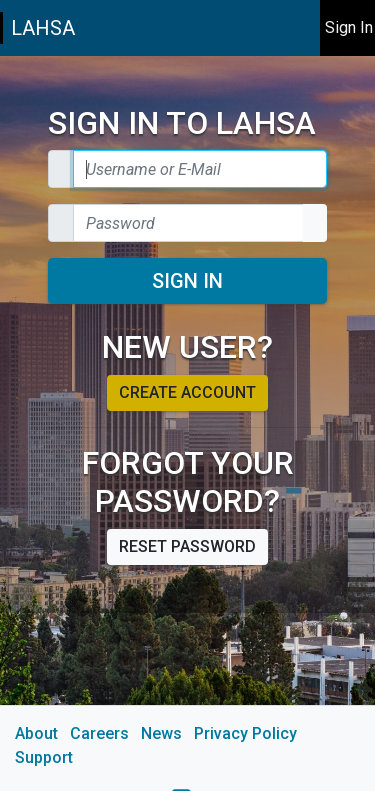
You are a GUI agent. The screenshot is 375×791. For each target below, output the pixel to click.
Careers (99, 733)
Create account (187, 392)
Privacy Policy (245, 733)
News (161, 733)
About (36, 733)
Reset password (187, 546)
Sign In (187, 281)
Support (44, 757)
